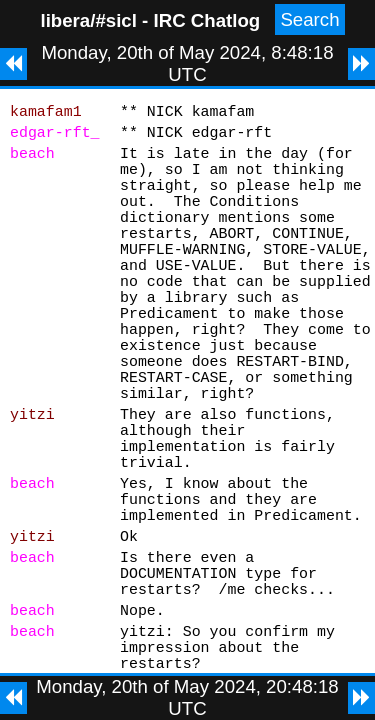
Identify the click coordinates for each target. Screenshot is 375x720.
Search (309, 19)
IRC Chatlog (206, 20)
